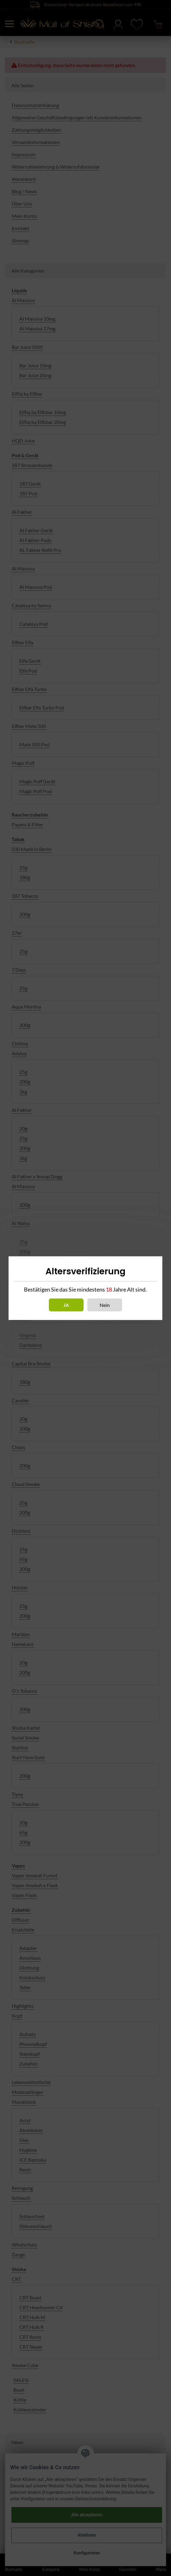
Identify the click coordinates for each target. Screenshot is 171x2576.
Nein (105, 1305)
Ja (66, 1305)
